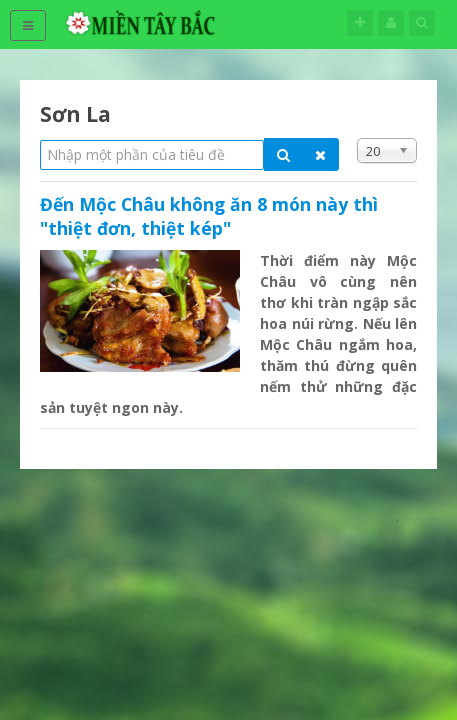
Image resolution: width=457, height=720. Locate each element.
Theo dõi (360, 22)
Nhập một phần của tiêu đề (40, 138)
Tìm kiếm (422, 22)
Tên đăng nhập (391, 22)
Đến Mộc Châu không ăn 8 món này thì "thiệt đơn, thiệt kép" (209, 216)
